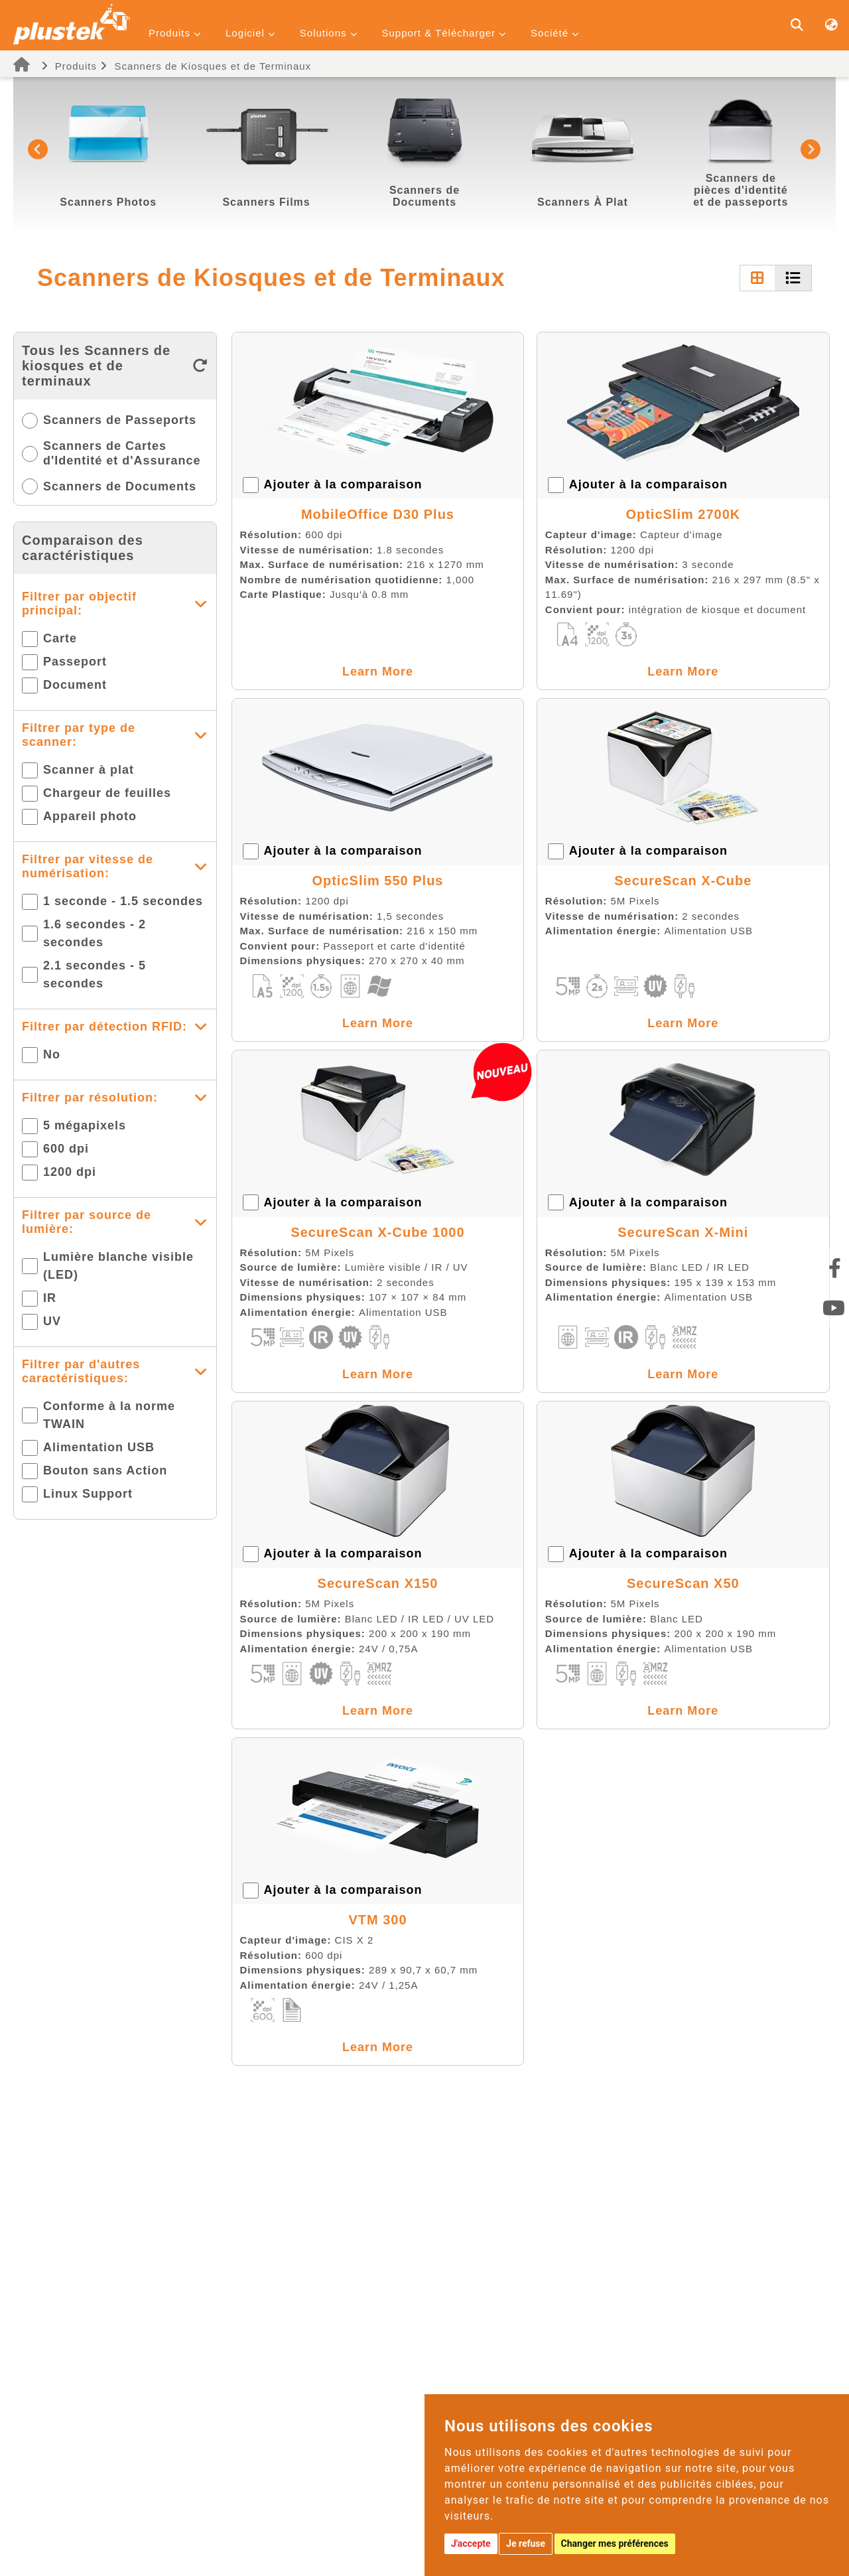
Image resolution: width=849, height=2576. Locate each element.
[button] (38, 149)
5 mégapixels (84, 1125)
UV (52, 1321)
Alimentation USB (99, 1447)
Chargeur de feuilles (107, 793)
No (51, 1054)
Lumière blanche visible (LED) (118, 1265)
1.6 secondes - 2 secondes (94, 933)
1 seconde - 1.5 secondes (123, 901)
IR (49, 1298)
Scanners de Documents (119, 486)
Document (75, 684)
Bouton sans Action (105, 1470)
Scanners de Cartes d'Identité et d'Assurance (122, 453)
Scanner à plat (88, 769)
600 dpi (66, 1148)
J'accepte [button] (471, 2543)
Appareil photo (90, 816)
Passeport (75, 661)
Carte (60, 638)
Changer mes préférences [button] (615, 2543)
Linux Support (88, 1493)
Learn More (377, 671)
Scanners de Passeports (119, 420)
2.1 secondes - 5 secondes (94, 974)
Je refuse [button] (525, 2543)
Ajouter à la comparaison (343, 484)
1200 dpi (69, 1172)
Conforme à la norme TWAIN (109, 1415)
